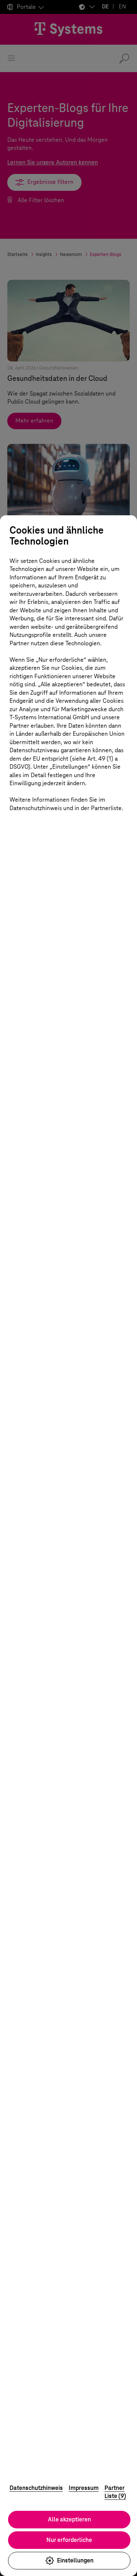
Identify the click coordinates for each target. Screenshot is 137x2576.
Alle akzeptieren (69, 2519)
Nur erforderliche (69, 2540)
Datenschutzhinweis (36, 2488)
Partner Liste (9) (115, 2492)
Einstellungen (69, 2560)
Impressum (84, 2488)
